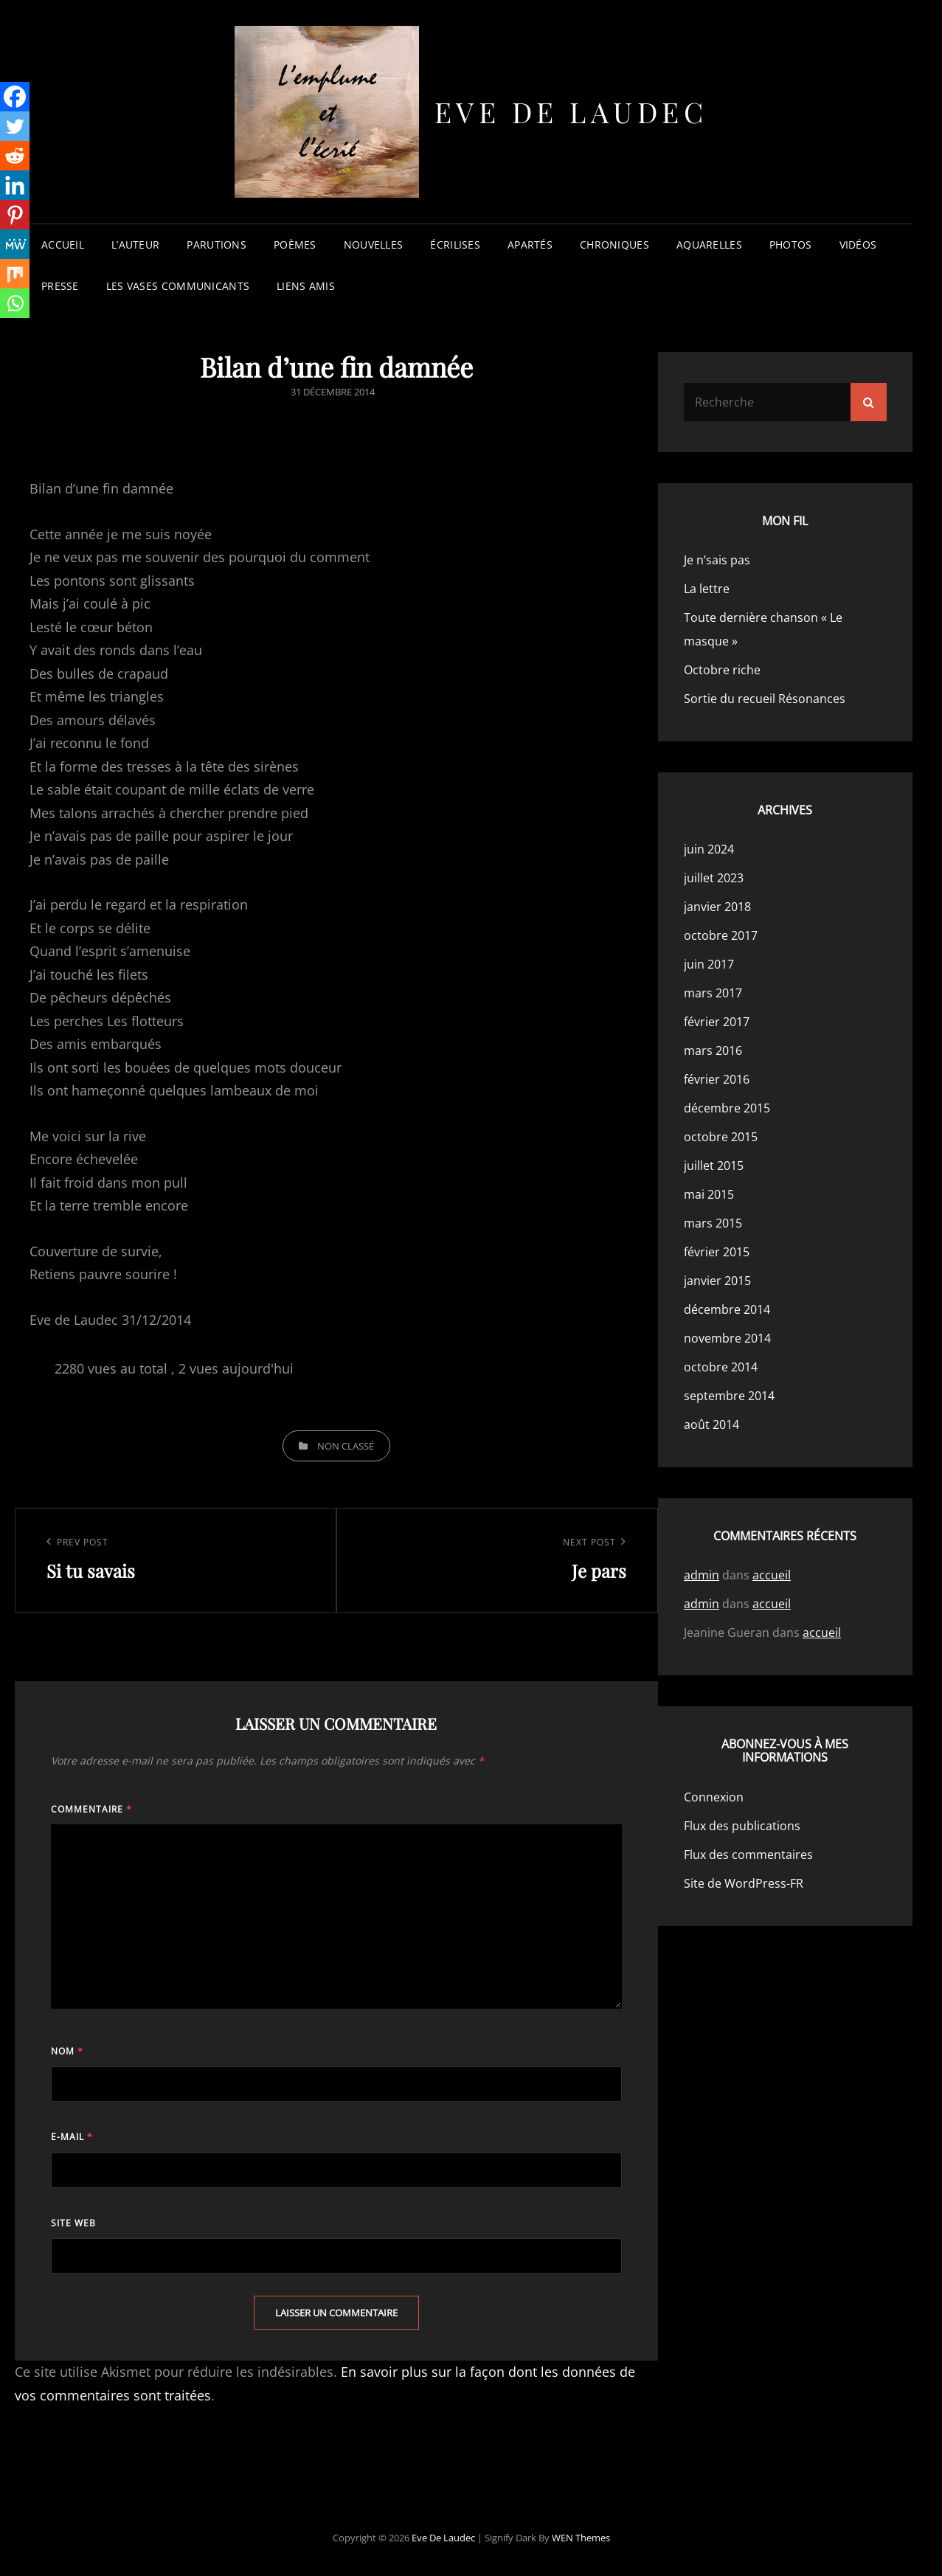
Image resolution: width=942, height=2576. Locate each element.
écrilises (455, 245)
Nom (67, 2051)
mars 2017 (713, 993)
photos (790, 245)
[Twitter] (15, 126)
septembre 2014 (729, 1396)
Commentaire (91, 1809)
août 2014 (711, 1424)
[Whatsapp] (15, 303)
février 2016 (716, 1079)
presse (60, 286)
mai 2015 (709, 1194)
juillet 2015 (714, 1165)
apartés (530, 245)
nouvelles (374, 245)
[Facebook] (15, 96)
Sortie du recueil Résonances (764, 698)
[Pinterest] (15, 214)
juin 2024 (709, 849)
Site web (73, 2223)
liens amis (306, 286)
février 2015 (716, 1252)
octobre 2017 (721, 935)
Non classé (345, 1446)
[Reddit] (15, 155)
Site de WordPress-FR (743, 1883)
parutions (216, 245)
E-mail (72, 2136)
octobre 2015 (721, 1137)
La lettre (707, 589)
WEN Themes (581, 2537)
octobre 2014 (721, 1367)
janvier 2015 (717, 1281)
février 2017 (716, 1022)
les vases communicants (177, 286)
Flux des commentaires (748, 1854)
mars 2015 (713, 1223)
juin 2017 (709, 964)
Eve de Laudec (571, 112)
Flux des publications (742, 1826)
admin (701, 1575)
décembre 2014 (727, 1309)
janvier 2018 (717, 907)
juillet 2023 (714, 878)
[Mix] (15, 273)
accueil (62, 245)
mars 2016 (713, 1050)
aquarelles (709, 245)
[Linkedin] (15, 185)
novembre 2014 (727, 1338)
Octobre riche (722, 670)
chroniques (614, 245)
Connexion (714, 1797)
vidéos (858, 245)
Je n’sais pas (717, 560)
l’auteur (135, 245)
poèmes (295, 245)
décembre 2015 (727, 1108)
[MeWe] (15, 244)
